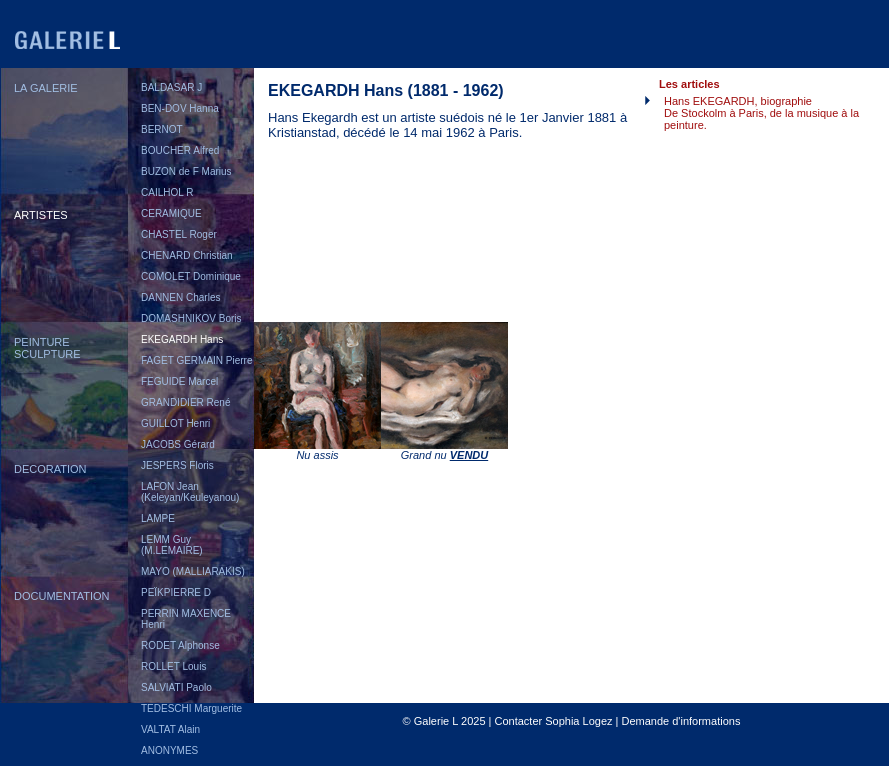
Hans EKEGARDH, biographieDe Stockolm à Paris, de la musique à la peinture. (761, 113)
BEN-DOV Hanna (180, 108)
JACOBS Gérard (178, 444)
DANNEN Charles (180, 297)
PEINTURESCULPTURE (47, 348)
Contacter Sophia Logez (553, 721)
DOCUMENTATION (62, 596)
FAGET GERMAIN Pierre (197, 360)
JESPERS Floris (177, 465)
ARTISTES (41, 215)
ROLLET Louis (173, 666)
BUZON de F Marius (186, 171)
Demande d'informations (681, 721)
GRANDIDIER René (185, 402)
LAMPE (158, 518)
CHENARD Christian (187, 255)
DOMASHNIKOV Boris (191, 318)
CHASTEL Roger (179, 234)
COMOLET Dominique (191, 276)
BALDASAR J (171, 87)
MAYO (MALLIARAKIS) (193, 571)
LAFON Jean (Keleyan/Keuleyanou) (190, 492)
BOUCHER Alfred (180, 150)
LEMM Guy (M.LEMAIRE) (172, 545)
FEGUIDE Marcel (179, 381)
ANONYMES (169, 750)
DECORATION (50, 469)
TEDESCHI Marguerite (191, 708)
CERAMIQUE (171, 213)
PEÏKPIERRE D (176, 592)
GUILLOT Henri (175, 423)
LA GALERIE (46, 88)
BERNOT (162, 129)
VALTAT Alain (170, 729)
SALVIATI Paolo (176, 687)
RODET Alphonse (180, 645)
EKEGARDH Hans (182, 339)
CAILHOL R (167, 192)
